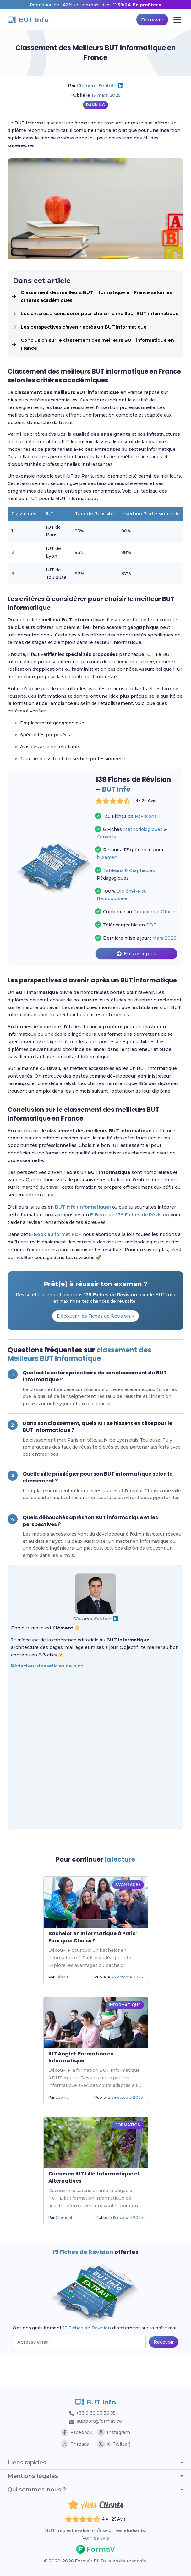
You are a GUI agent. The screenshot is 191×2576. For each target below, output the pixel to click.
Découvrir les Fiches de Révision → (95, 1337)
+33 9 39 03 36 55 (91, 2412)
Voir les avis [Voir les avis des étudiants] (95, 2538)
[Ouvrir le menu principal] (177, 20)
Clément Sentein (97, 86)
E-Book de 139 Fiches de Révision (133, 1236)
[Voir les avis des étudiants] (136, 809)
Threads (75, 2443)
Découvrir (151, 20)
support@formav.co (95, 2420)
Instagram (113, 2432)
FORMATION (127, 2156)
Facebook (77, 2432)
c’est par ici (21, 1279)
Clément (64, 2249)
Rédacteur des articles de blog (47, 1698)
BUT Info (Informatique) (83, 1228)
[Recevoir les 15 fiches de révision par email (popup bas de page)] (163, 2374)
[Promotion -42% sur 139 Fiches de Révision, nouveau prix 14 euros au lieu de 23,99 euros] (95, 4)
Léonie (62, 2008)
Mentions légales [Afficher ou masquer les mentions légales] (95, 2475)
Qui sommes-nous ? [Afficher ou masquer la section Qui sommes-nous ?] (95, 2489)
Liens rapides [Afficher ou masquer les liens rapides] (95, 2462)
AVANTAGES (127, 1916)
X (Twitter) (113, 2443)
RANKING (95, 105)
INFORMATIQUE (125, 2036)
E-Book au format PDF (55, 1255)
